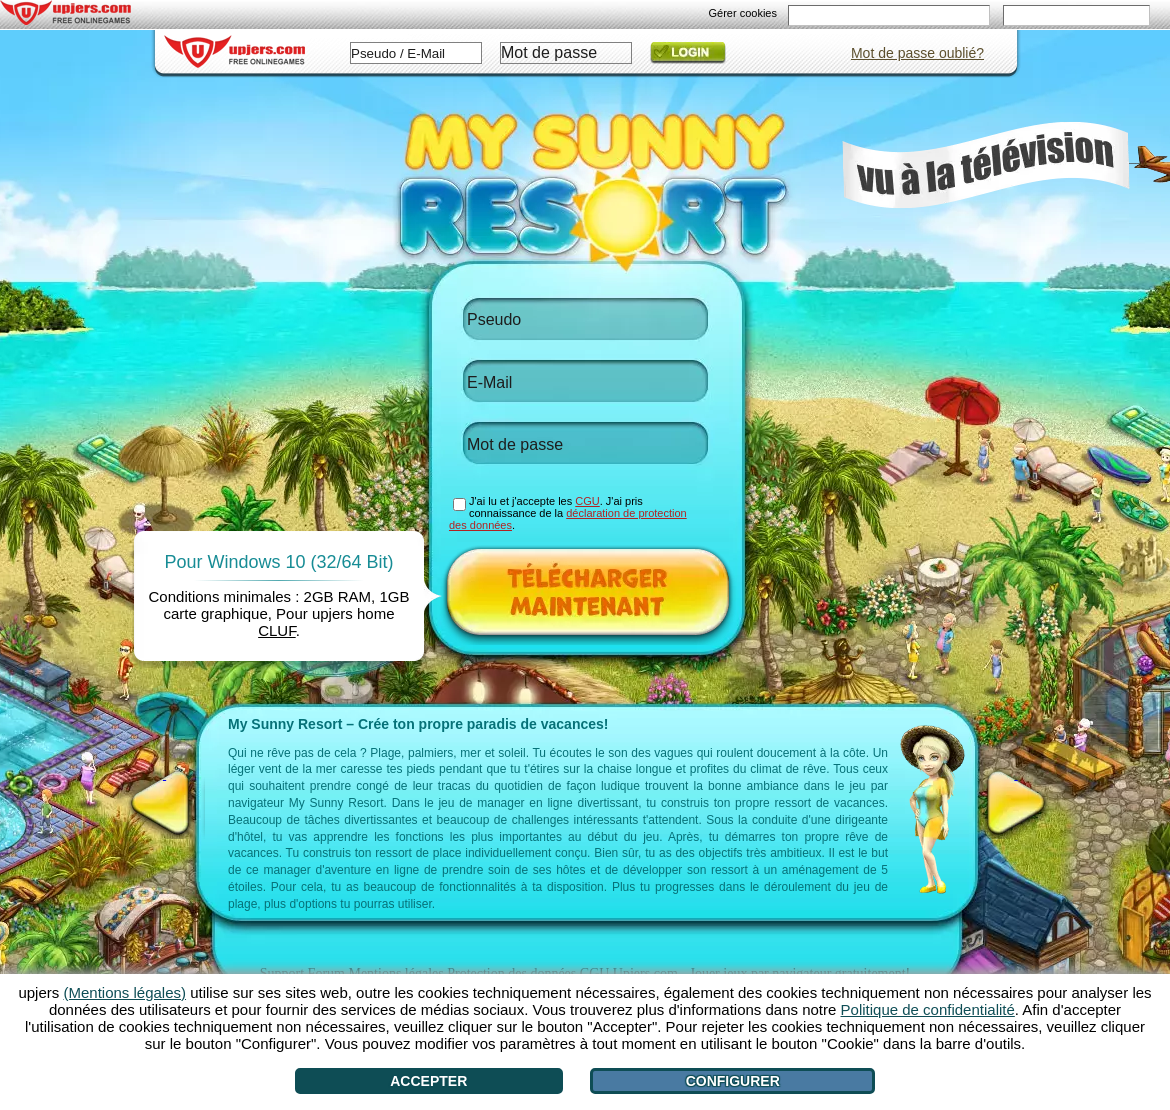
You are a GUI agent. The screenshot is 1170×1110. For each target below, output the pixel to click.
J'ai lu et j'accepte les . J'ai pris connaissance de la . (568, 513)
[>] (1016, 803)
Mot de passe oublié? (917, 53)
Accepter (428, 1081)
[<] (164, 803)
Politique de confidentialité (928, 1009)
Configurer (733, 1081)
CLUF (277, 630)
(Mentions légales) (124, 992)
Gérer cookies (743, 13)
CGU (587, 501)
